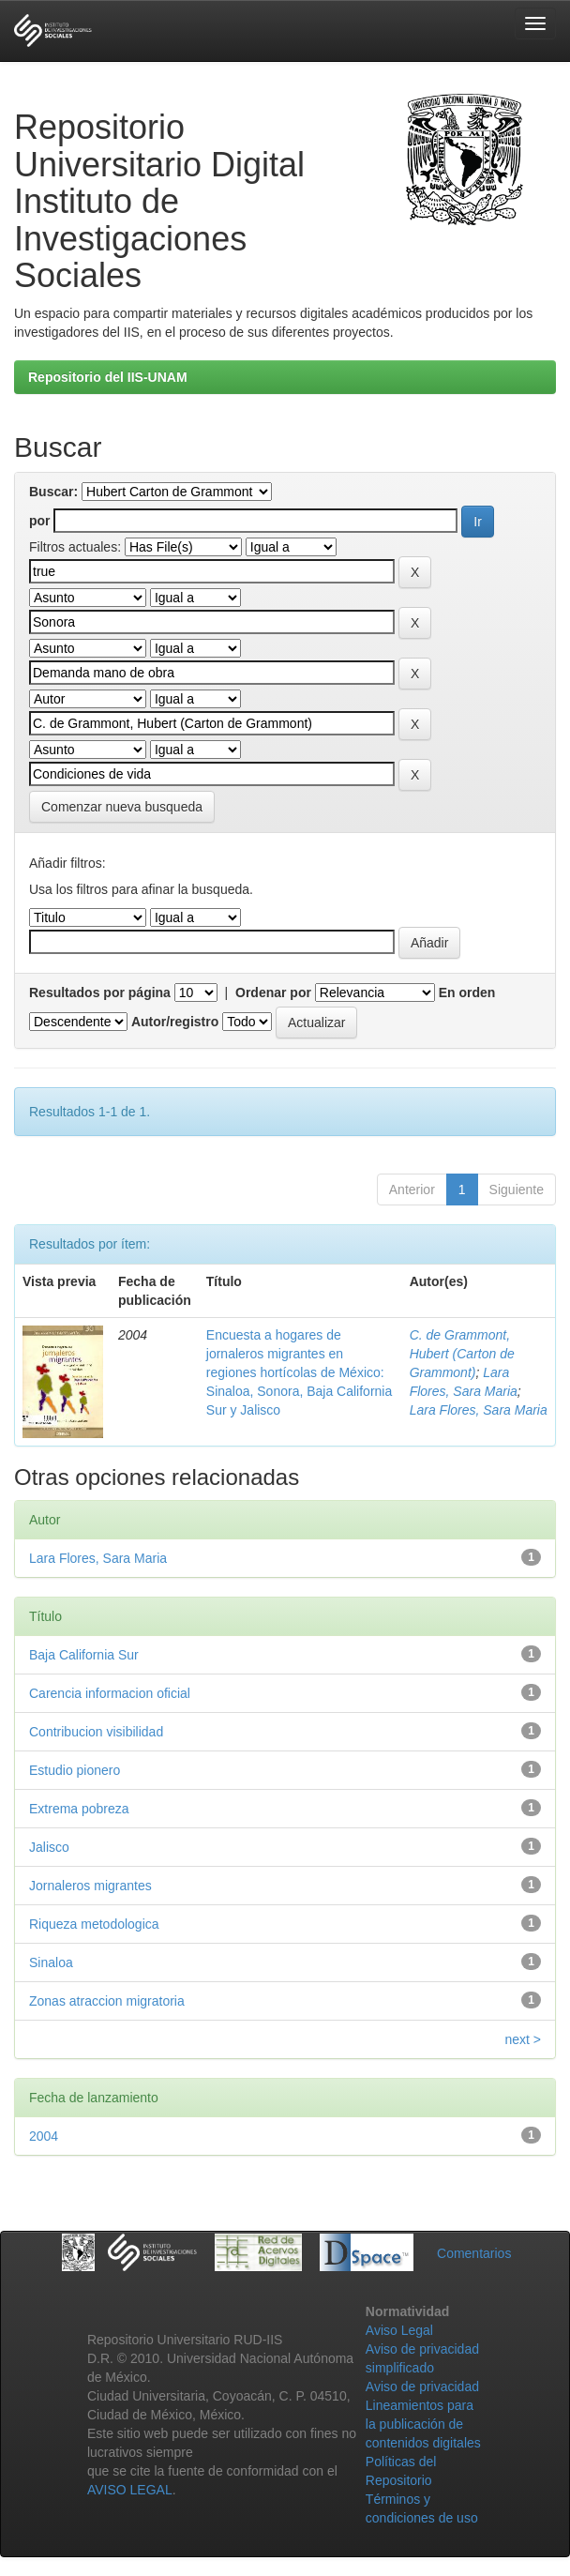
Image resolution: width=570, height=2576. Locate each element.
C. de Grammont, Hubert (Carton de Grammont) (462, 1353)
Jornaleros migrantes (90, 1885)
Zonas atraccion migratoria (107, 2000)
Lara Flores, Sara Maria (479, 1409)
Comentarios (474, 2253)
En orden (467, 992)
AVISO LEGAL (129, 2489)
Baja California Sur (84, 1654)
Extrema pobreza (79, 1808)
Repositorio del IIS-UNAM (108, 377)
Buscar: (53, 491)
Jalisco (49, 1847)
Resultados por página (100, 992)
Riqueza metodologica (94, 1924)
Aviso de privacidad (422, 2386)
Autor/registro (174, 1021)
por (40, 520)
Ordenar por (273, 992)
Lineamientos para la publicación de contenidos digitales (423, 2424)
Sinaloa (51, 1962)
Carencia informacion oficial (109, 1693)
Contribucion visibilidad (96, 1731)
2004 (43, 2136)
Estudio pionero (74, 1770)
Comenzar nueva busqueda (121, 806)
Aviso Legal (399, 2330)
